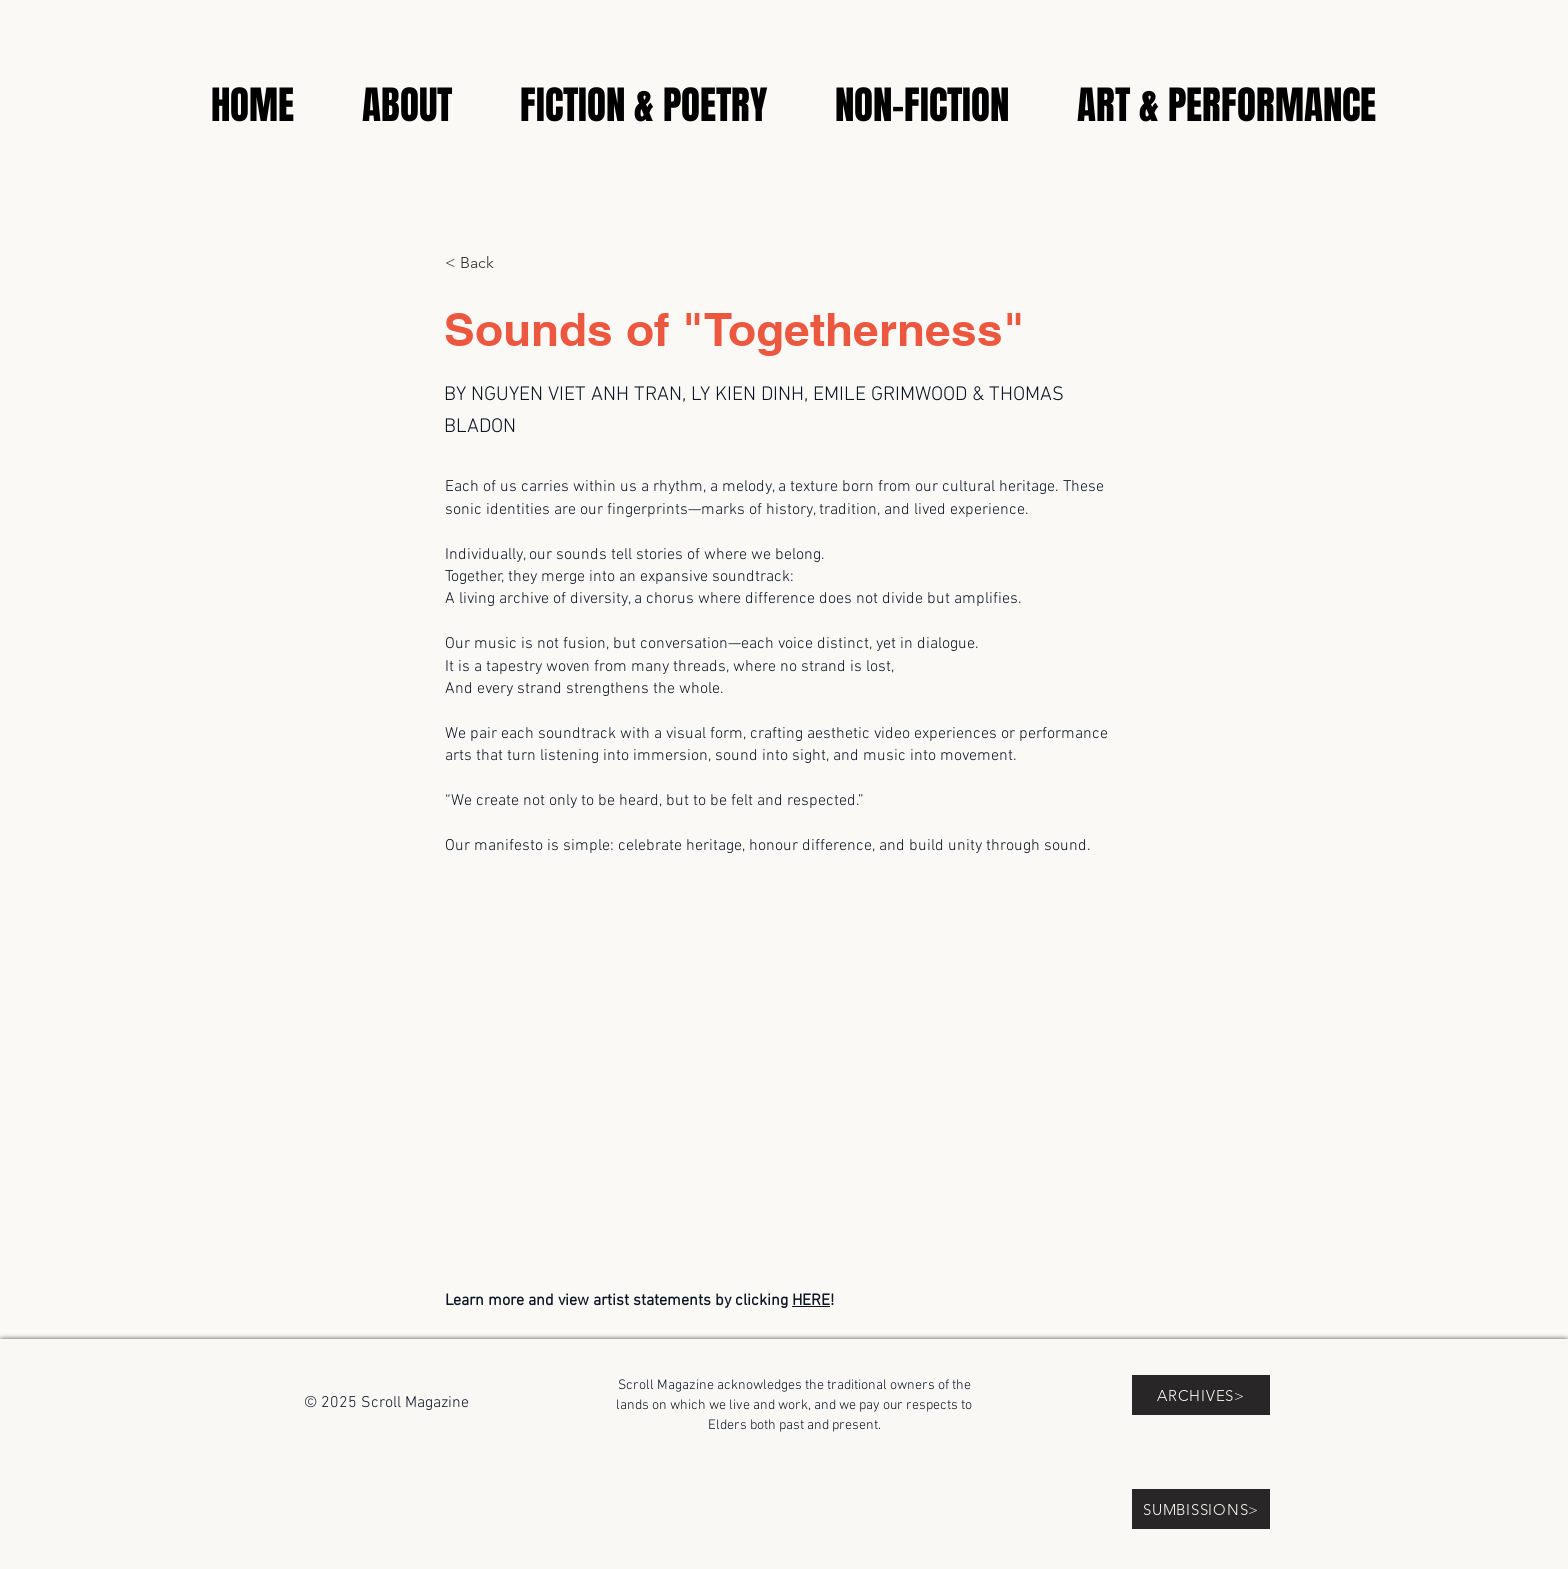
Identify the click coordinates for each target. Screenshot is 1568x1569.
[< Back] (511, 263)
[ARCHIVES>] (1201, 1395)
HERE (811, 1301)
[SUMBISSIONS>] (1201, 1509)
